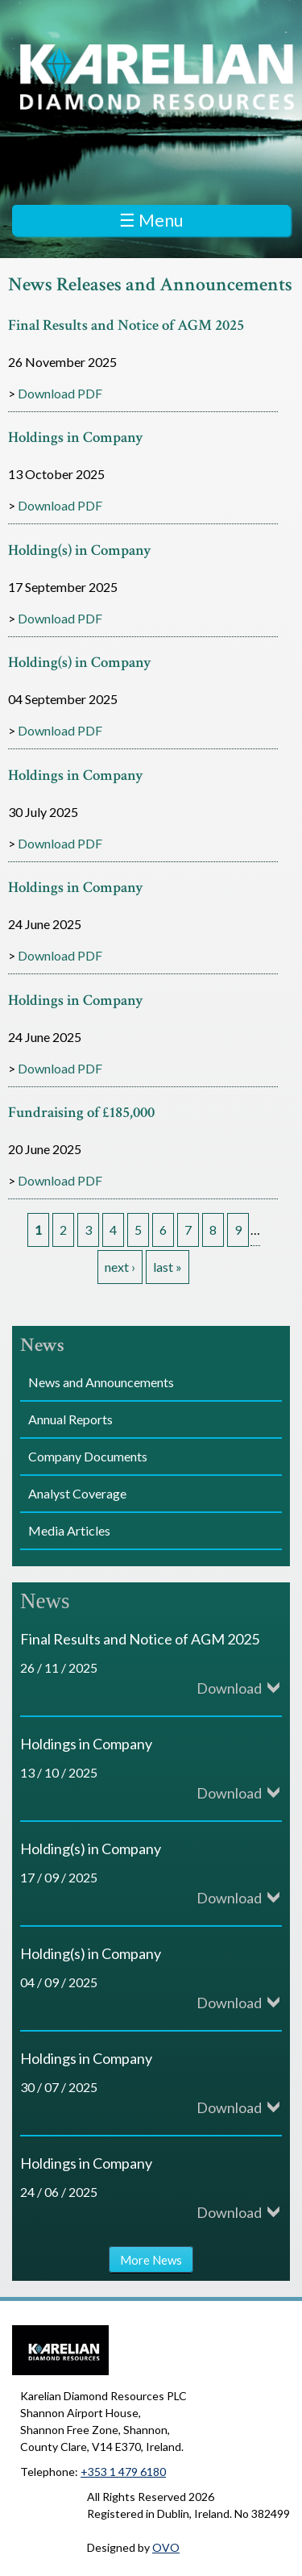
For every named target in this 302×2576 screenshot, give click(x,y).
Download (229, 1688)
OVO (166, 2547)
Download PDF (60, 393)
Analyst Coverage (77, 1493)
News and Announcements (101, 1382)
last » (167, 1266)
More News (151, 2260)
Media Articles (69, 1530)
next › (120, 1266)
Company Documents (87, 1456)
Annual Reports (70, 1419)
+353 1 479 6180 (123, 2471)
